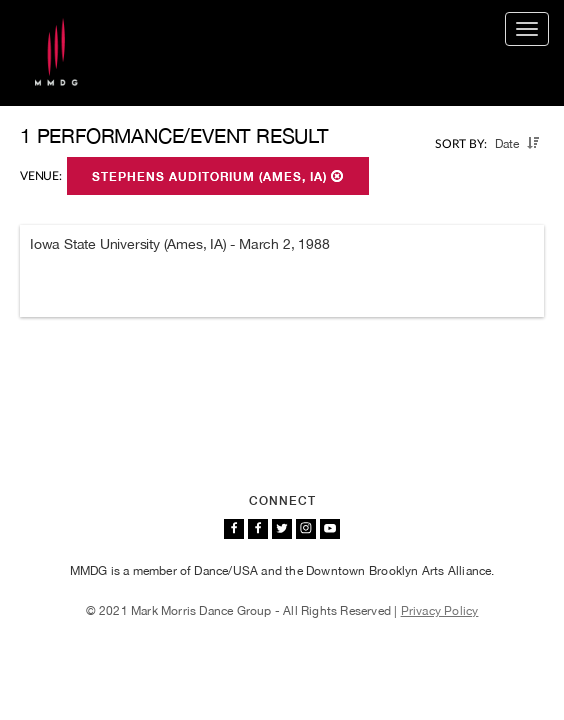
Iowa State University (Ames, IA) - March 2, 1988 (179, 244)
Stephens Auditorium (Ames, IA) (218, 177)
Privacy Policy (440, 611)
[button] (533, 143)
